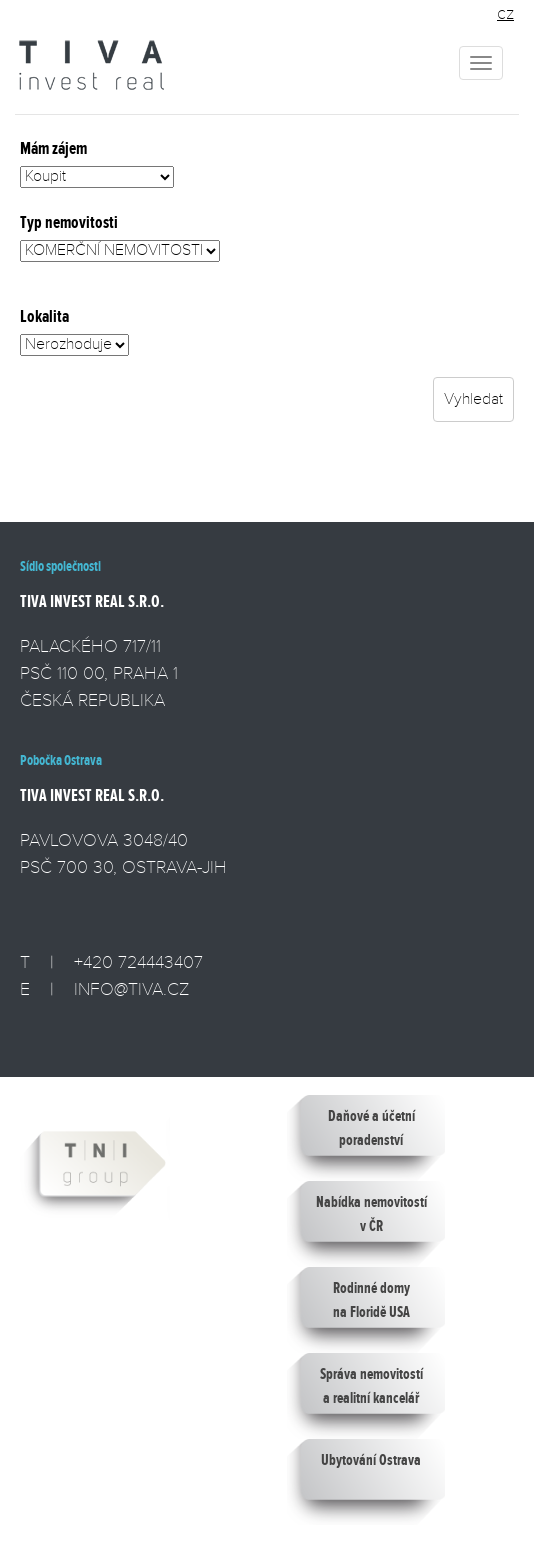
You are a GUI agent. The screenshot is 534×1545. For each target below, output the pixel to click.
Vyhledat (473, 399)
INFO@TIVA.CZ (131, 989)
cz (505, 13)
